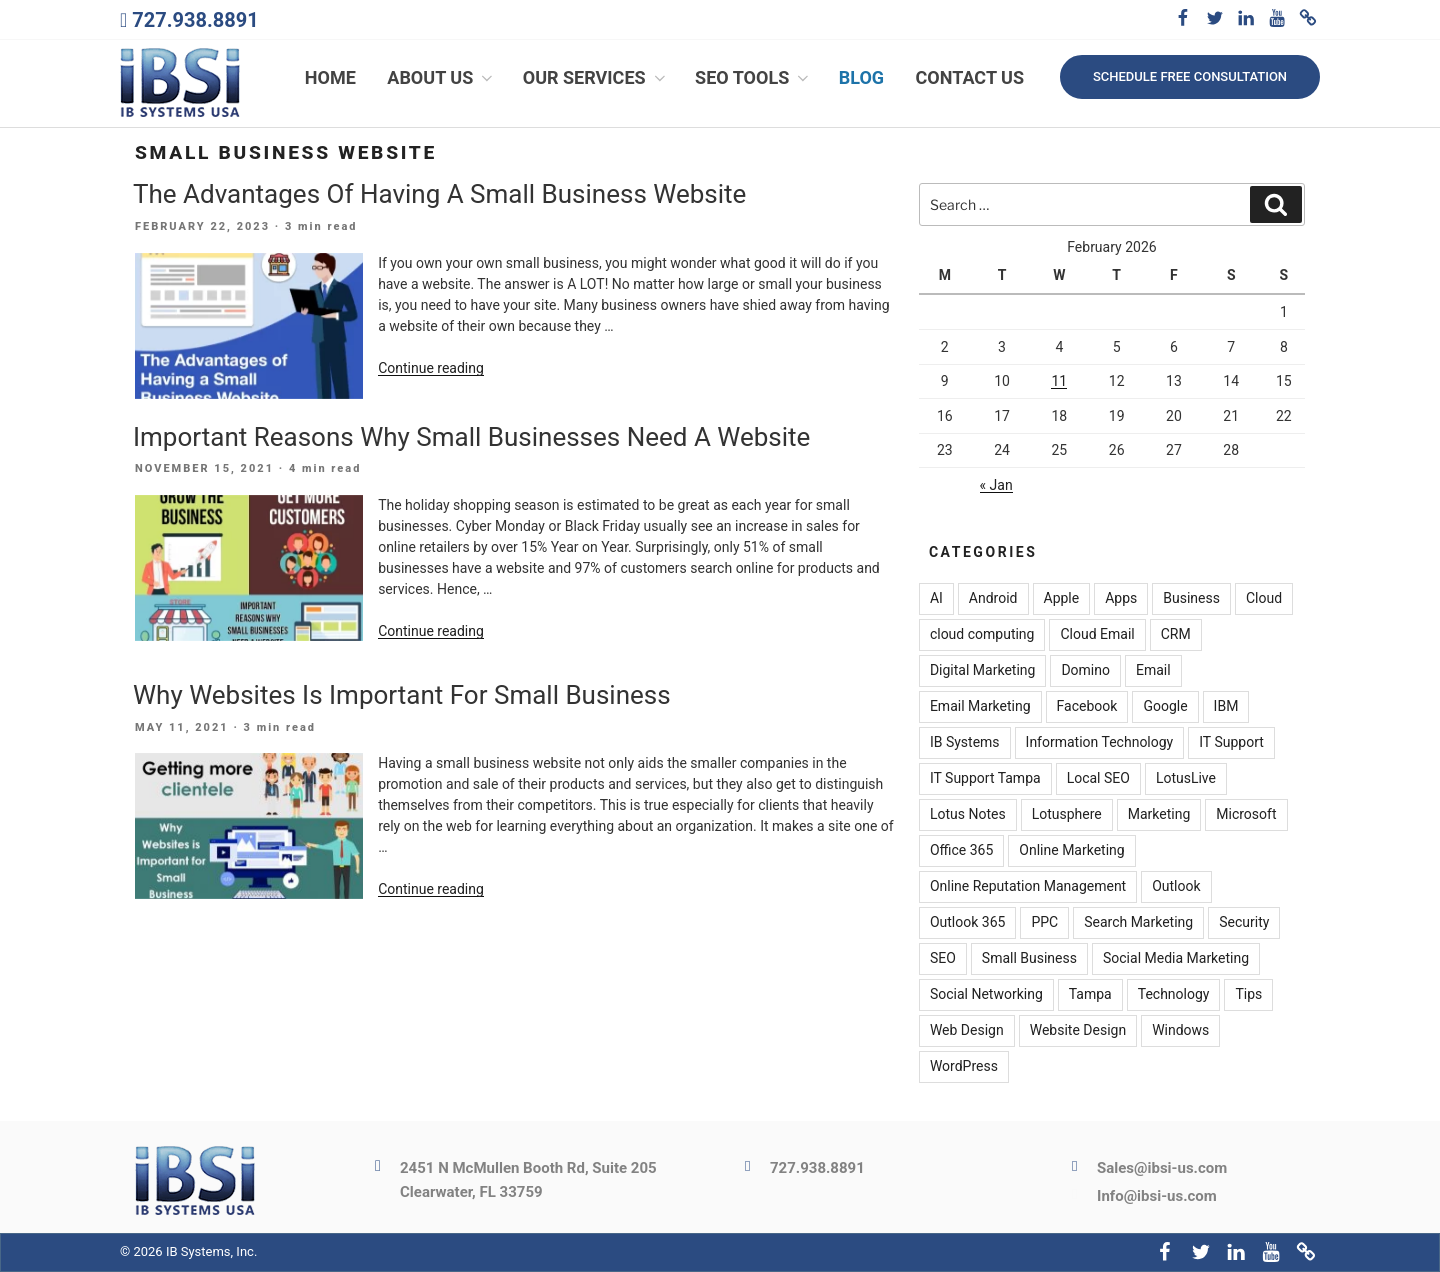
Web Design (967, 1031)
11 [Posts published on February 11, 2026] (1059, 381)
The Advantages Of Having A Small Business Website (439, 194)
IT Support (1231, 743)
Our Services (596, 77)
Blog (861, 77)
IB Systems (965, 743)
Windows (1180, 1031)
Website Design (1078, 1031)
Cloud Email (1097, 635)
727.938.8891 (195, 20)
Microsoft (1246, 815)
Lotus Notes (968, 815)
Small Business (1029, 959)
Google (1165, 707)
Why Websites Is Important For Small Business (402, 695)
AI (936, 599)
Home (330, 77)
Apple (1062, 599)
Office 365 (961, 851)
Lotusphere (1067, 815)
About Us (441, 77)
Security (1244, 923)
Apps (1121, 599)
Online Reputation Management (1028, 887)
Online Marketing (1071, 851)
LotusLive (1186, 779)
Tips (1248, 995)
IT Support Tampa (985, 779)
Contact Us (970, 77)
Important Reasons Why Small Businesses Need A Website (471, 437)
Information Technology (1100, 743)
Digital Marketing (982, 671)
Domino (1085, 671)
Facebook (1087, 707)
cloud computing (982, 635)
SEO (943, 959)
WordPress (964, 1067)
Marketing (1159, 815)
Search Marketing (1138, 923)
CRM (1176, 635)
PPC (1044, 923)
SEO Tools (753, 77)
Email (1153, 671)
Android (993, 599)
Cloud (1264, 599)
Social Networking (986, 995)
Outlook (1176, 887)
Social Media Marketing (1176, 959)
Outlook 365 (967, 923)
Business (1191, 599)
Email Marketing (980, 707)
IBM (1226, 707)
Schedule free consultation (1190, 76)
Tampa (1090, 995)
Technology (1174, 995)
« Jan (996, 485)
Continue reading (431, 368)
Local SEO (1098, 779)
